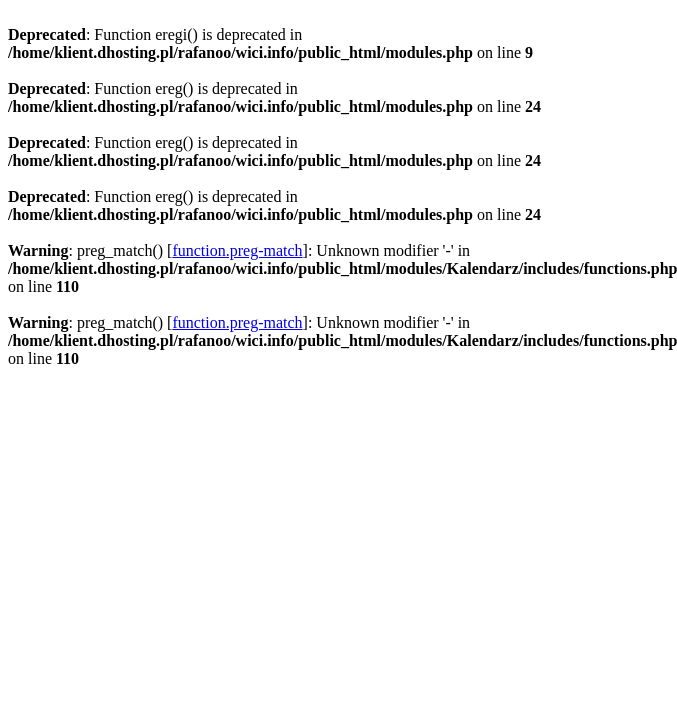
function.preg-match (237, 250)
